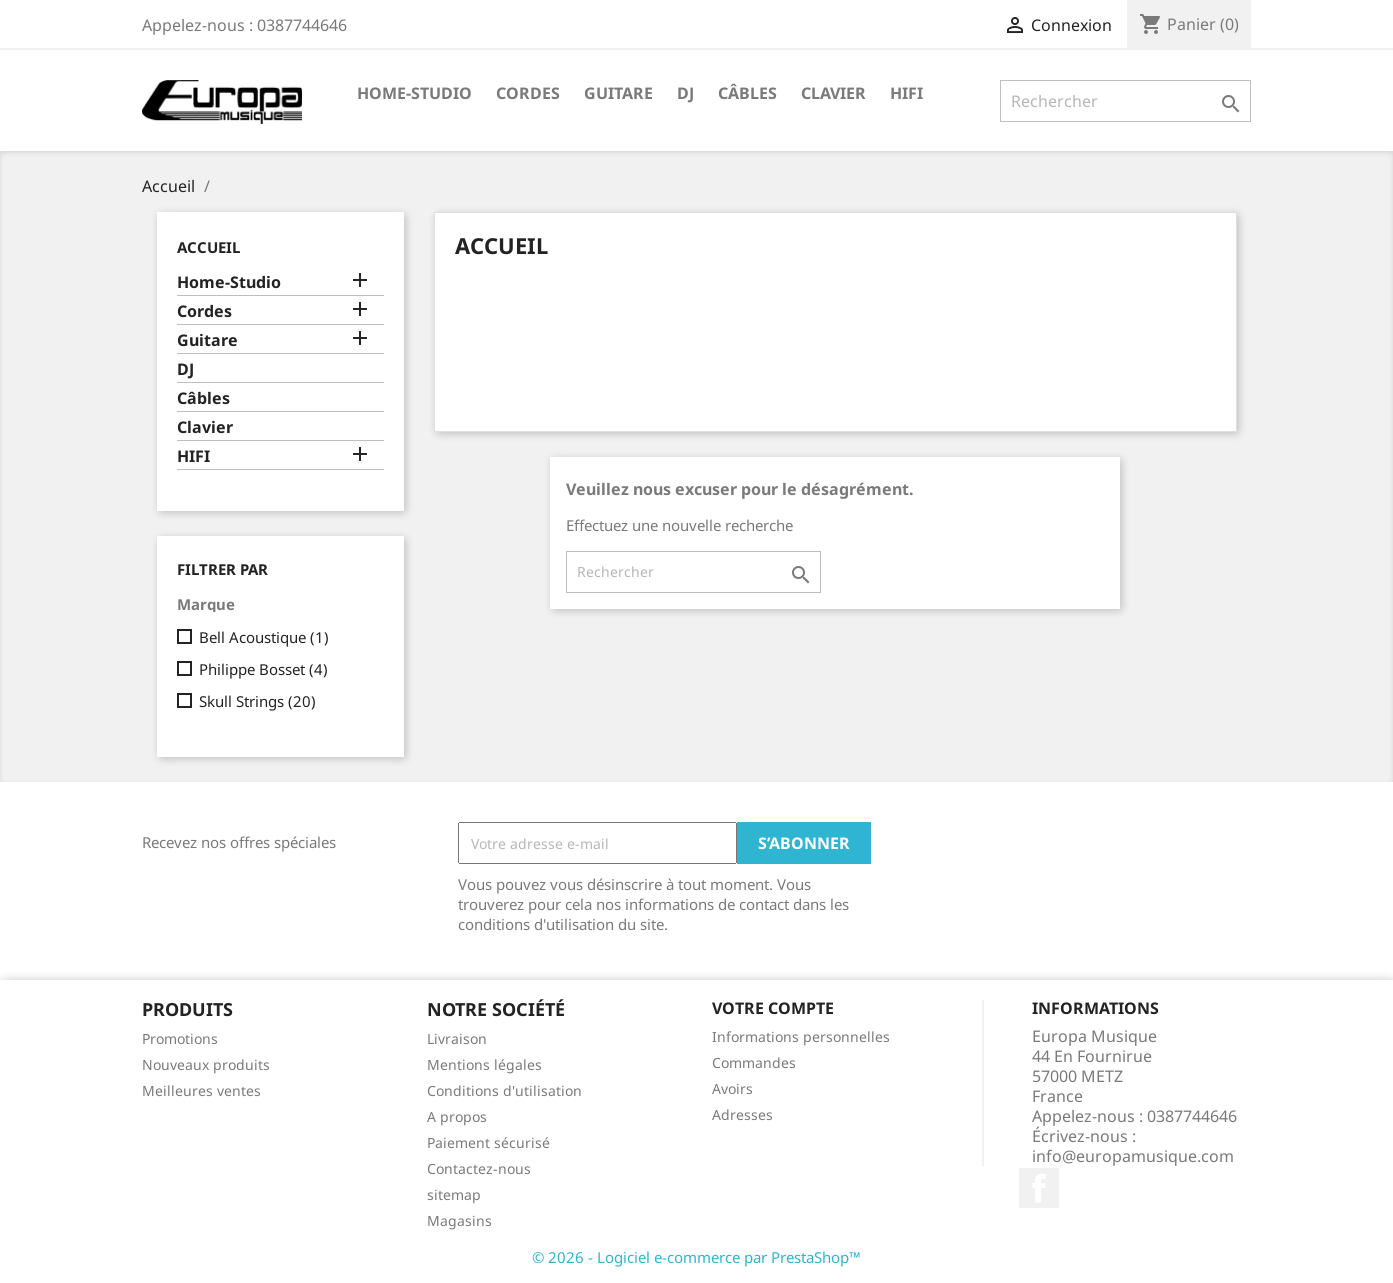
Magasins (459, 1220)
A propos (457, 1116)
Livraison (457, 1038)
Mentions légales (484, 1064)
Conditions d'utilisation (504, 1090)
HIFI (906, 93)
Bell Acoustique (264, 637)
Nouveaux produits (206, 1064)
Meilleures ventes (201, 1090)
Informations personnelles (801, 1036)
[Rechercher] (1125, 101)
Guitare (618, 93)
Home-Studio (414, 93)
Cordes (528, 93)
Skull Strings (257, 701)
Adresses (742, 1114)
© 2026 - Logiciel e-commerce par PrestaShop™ (696, 1257)
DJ (685, 93)
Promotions (180, 1038)
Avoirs (732, 1088)
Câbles (747, 93)
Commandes (754, 1062)
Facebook (1039, 1188)
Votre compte (773, 1008)
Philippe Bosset (263, 669)
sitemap (454, 1194)
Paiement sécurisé (488, 1142)
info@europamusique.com (1133, 1156)
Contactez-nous (479, 1168)
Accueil (208, 247)
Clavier (833, 93)
